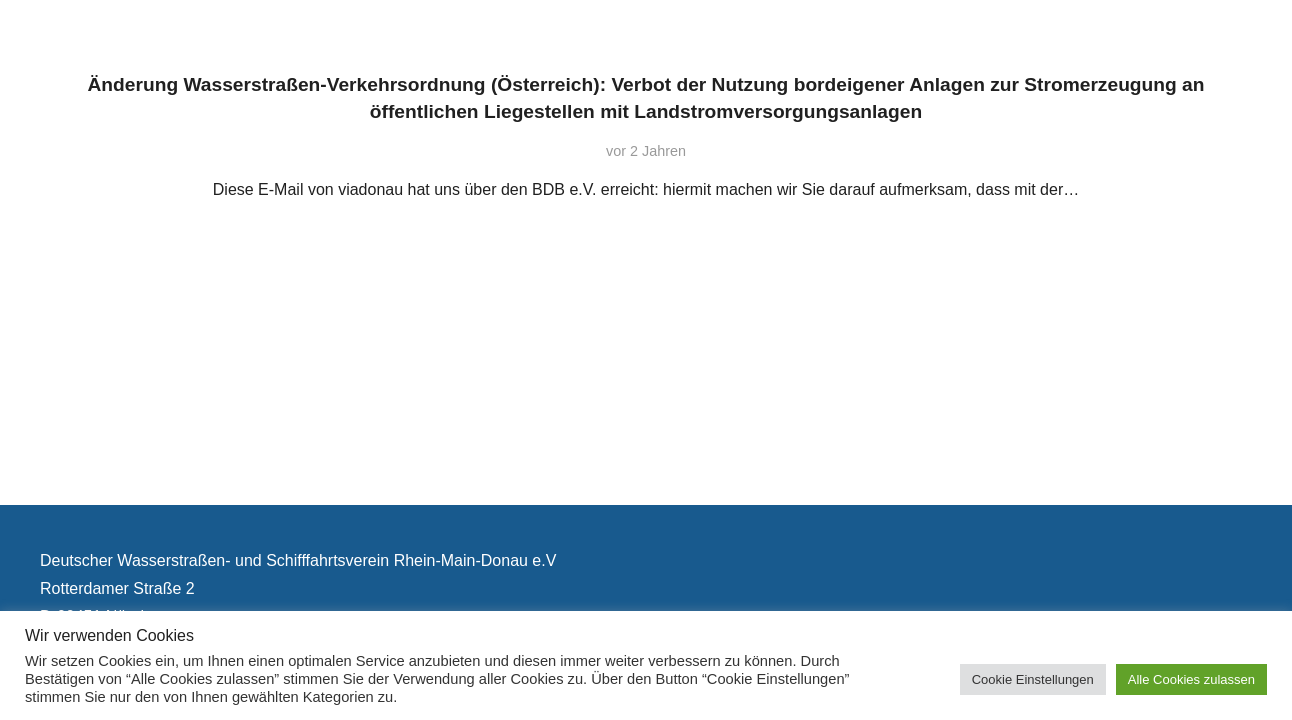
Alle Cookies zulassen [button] (1191, 679)
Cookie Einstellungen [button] (1033, 679)
